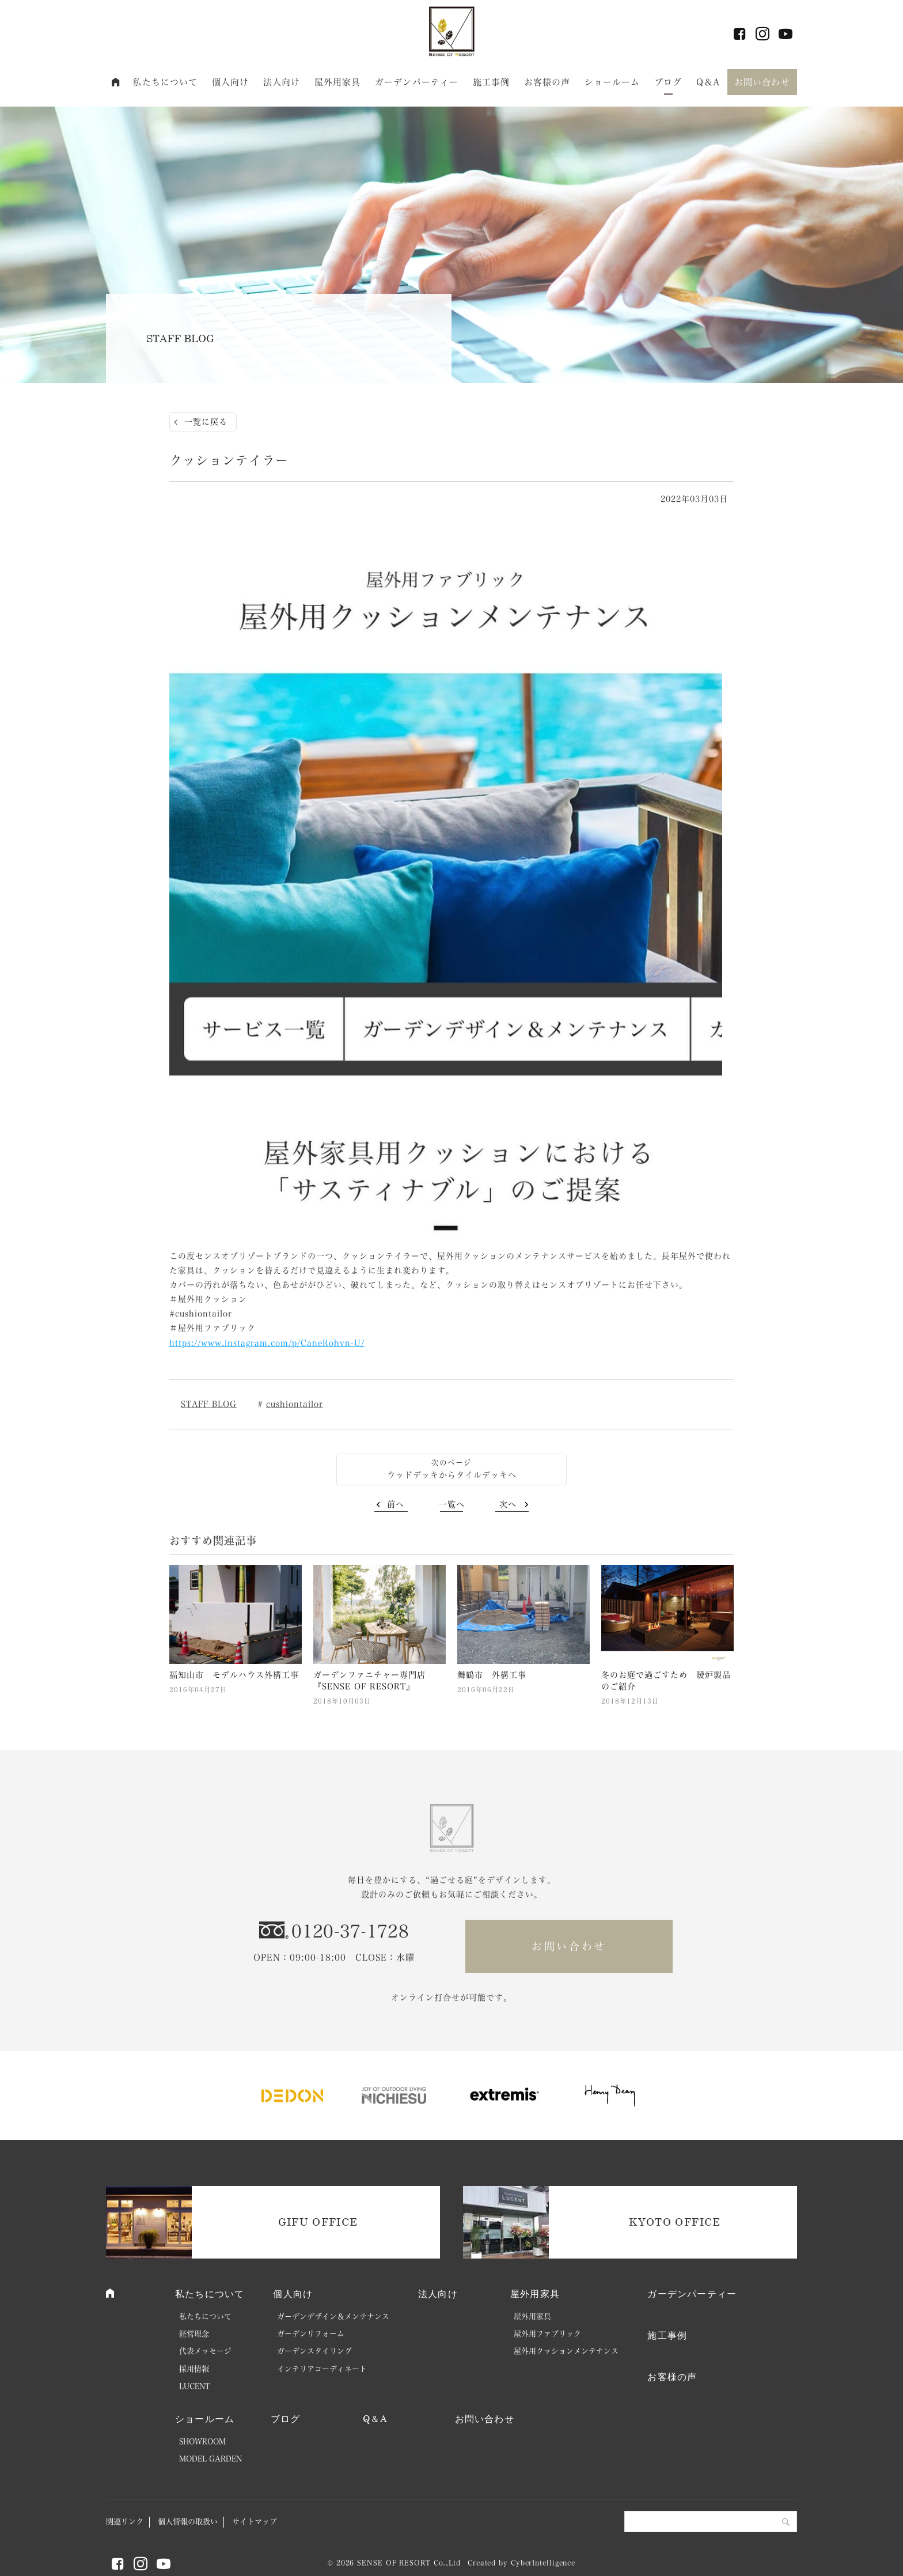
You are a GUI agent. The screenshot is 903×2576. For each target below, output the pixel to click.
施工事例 (491, 82)
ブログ (668, 82)
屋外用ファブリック (547, 2333)
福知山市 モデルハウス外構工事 (234, 1675)
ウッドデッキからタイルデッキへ (452, 1475)
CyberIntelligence (543, 2562)
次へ (508, 1504)
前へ (395, 1504)
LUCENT (194, 2386)
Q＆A (708, 82)
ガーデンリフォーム (310, 2333)
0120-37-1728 (350, 1931)
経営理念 (194, 2333)
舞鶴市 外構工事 (491, 1675)
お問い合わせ (762, 82)
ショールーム (612, 82)
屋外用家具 (337, 82)
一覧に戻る (205, 422)
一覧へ (452, 1504)
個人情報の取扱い (188, 2521)
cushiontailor (294, 1404)
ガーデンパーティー (416, 82)
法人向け (282, 82)
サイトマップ (254, 2521)
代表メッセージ (205, 2351)
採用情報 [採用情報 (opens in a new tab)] (194, 2369)
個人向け (230, 82)
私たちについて (165, 82)
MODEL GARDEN (210, 2458)
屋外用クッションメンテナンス (566, 2351)
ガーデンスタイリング (314, 2351)
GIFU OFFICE (318, 2221)
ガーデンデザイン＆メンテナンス (333, 2316)
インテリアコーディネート (322, 2369)
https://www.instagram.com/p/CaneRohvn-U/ (267, 1343)
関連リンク (124, 2521)
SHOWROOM (202, 2441)
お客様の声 (547, 82)
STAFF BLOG (209, 1404)
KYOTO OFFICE (674, 2221)
